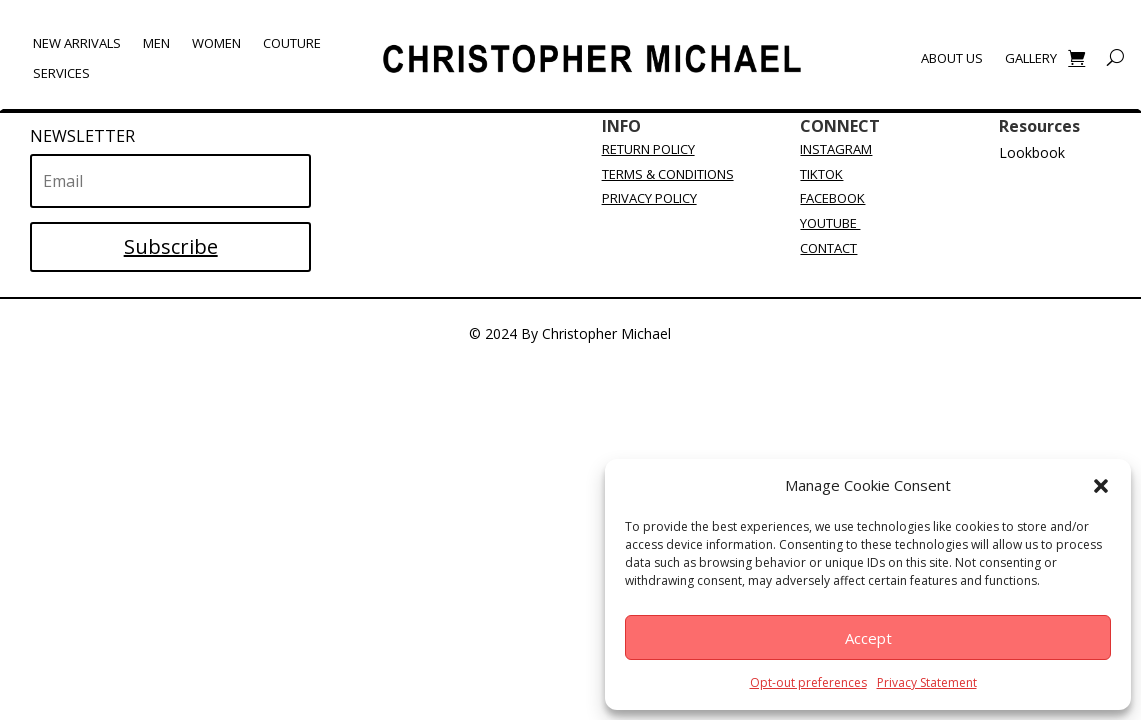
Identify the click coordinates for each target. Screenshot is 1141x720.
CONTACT (828, 248)
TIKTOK (821, 174)
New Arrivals (77, 44)
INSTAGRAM (836, 149)
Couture (292, 44)
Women (216, 44)
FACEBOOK (832, 198)
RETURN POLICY (648, 149)
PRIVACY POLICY (649, 198)
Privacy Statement (927, 682)
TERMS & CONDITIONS (668, 174)
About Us (952, 59)
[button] (1101, 486)
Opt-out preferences (808, 682)
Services (61, 74)
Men (156, 44)
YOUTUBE (830, 223)
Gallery (1031, 59)
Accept (868, 638)
